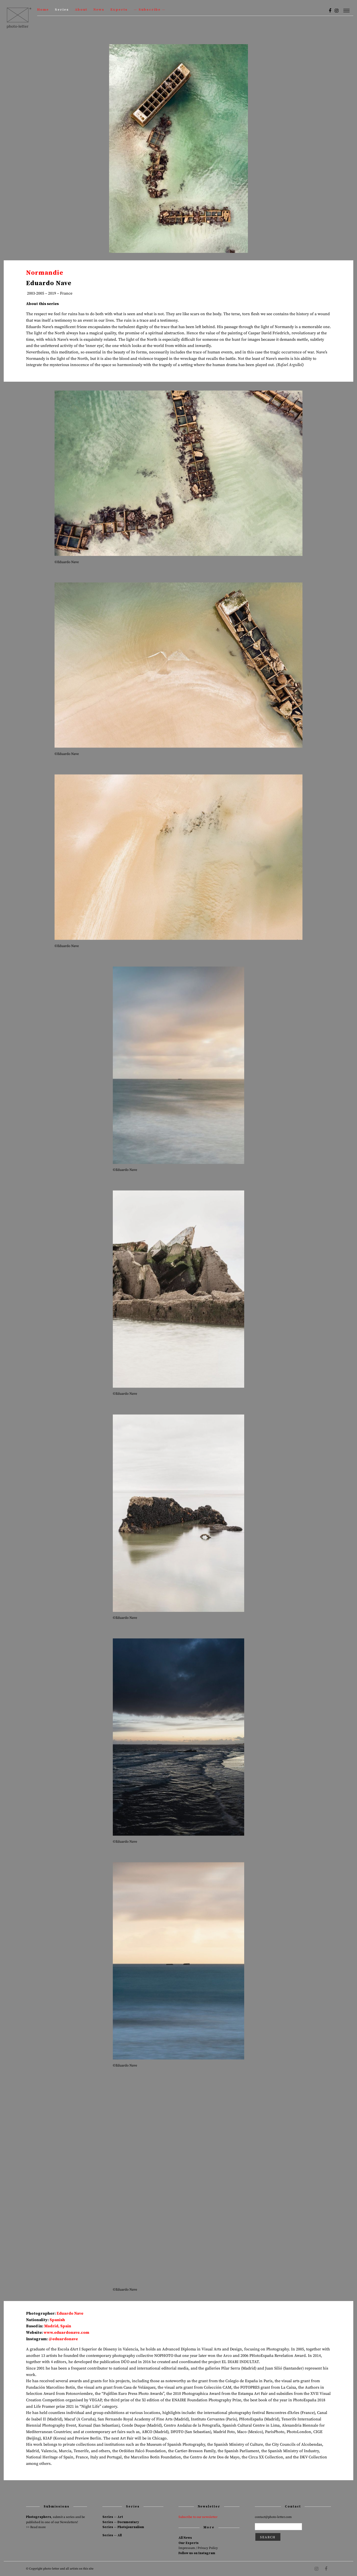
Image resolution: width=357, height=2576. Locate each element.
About (81, 9)
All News (185, 2538)
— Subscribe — (150, 9)
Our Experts (188, 2543)
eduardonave (65, 2339)
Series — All (112, 2535)
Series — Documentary (120, 2522)
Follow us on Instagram (196, 2553)
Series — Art (112, 2517)
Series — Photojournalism (123, 2527)
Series (62, 9)
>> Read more (36, 2527)
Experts (119, 9)
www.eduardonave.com (66, 2332)
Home (43, 9)
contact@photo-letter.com (273, 2517)
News (98, 9)
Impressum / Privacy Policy (198, 2548)
